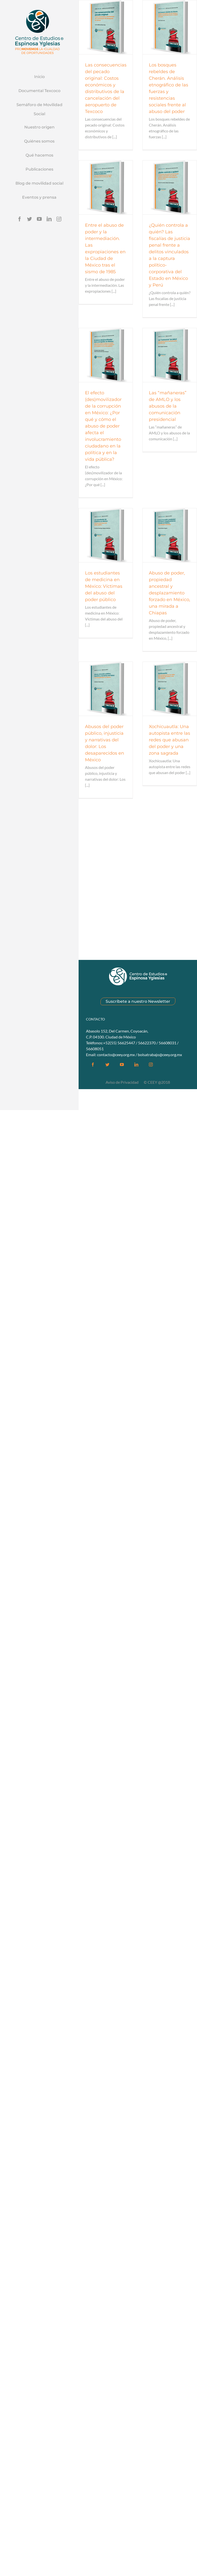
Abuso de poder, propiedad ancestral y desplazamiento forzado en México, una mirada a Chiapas (150, 935)
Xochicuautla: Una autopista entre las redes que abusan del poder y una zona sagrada (150, 1179)
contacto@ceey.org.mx (116, 1985)
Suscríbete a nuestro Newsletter (138, 1932)
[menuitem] (39, 77)
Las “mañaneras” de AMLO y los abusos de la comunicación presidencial (149, 664)
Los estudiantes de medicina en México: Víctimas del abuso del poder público (103, 860)
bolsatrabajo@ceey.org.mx (160, 1985)
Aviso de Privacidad (122, 2012)
